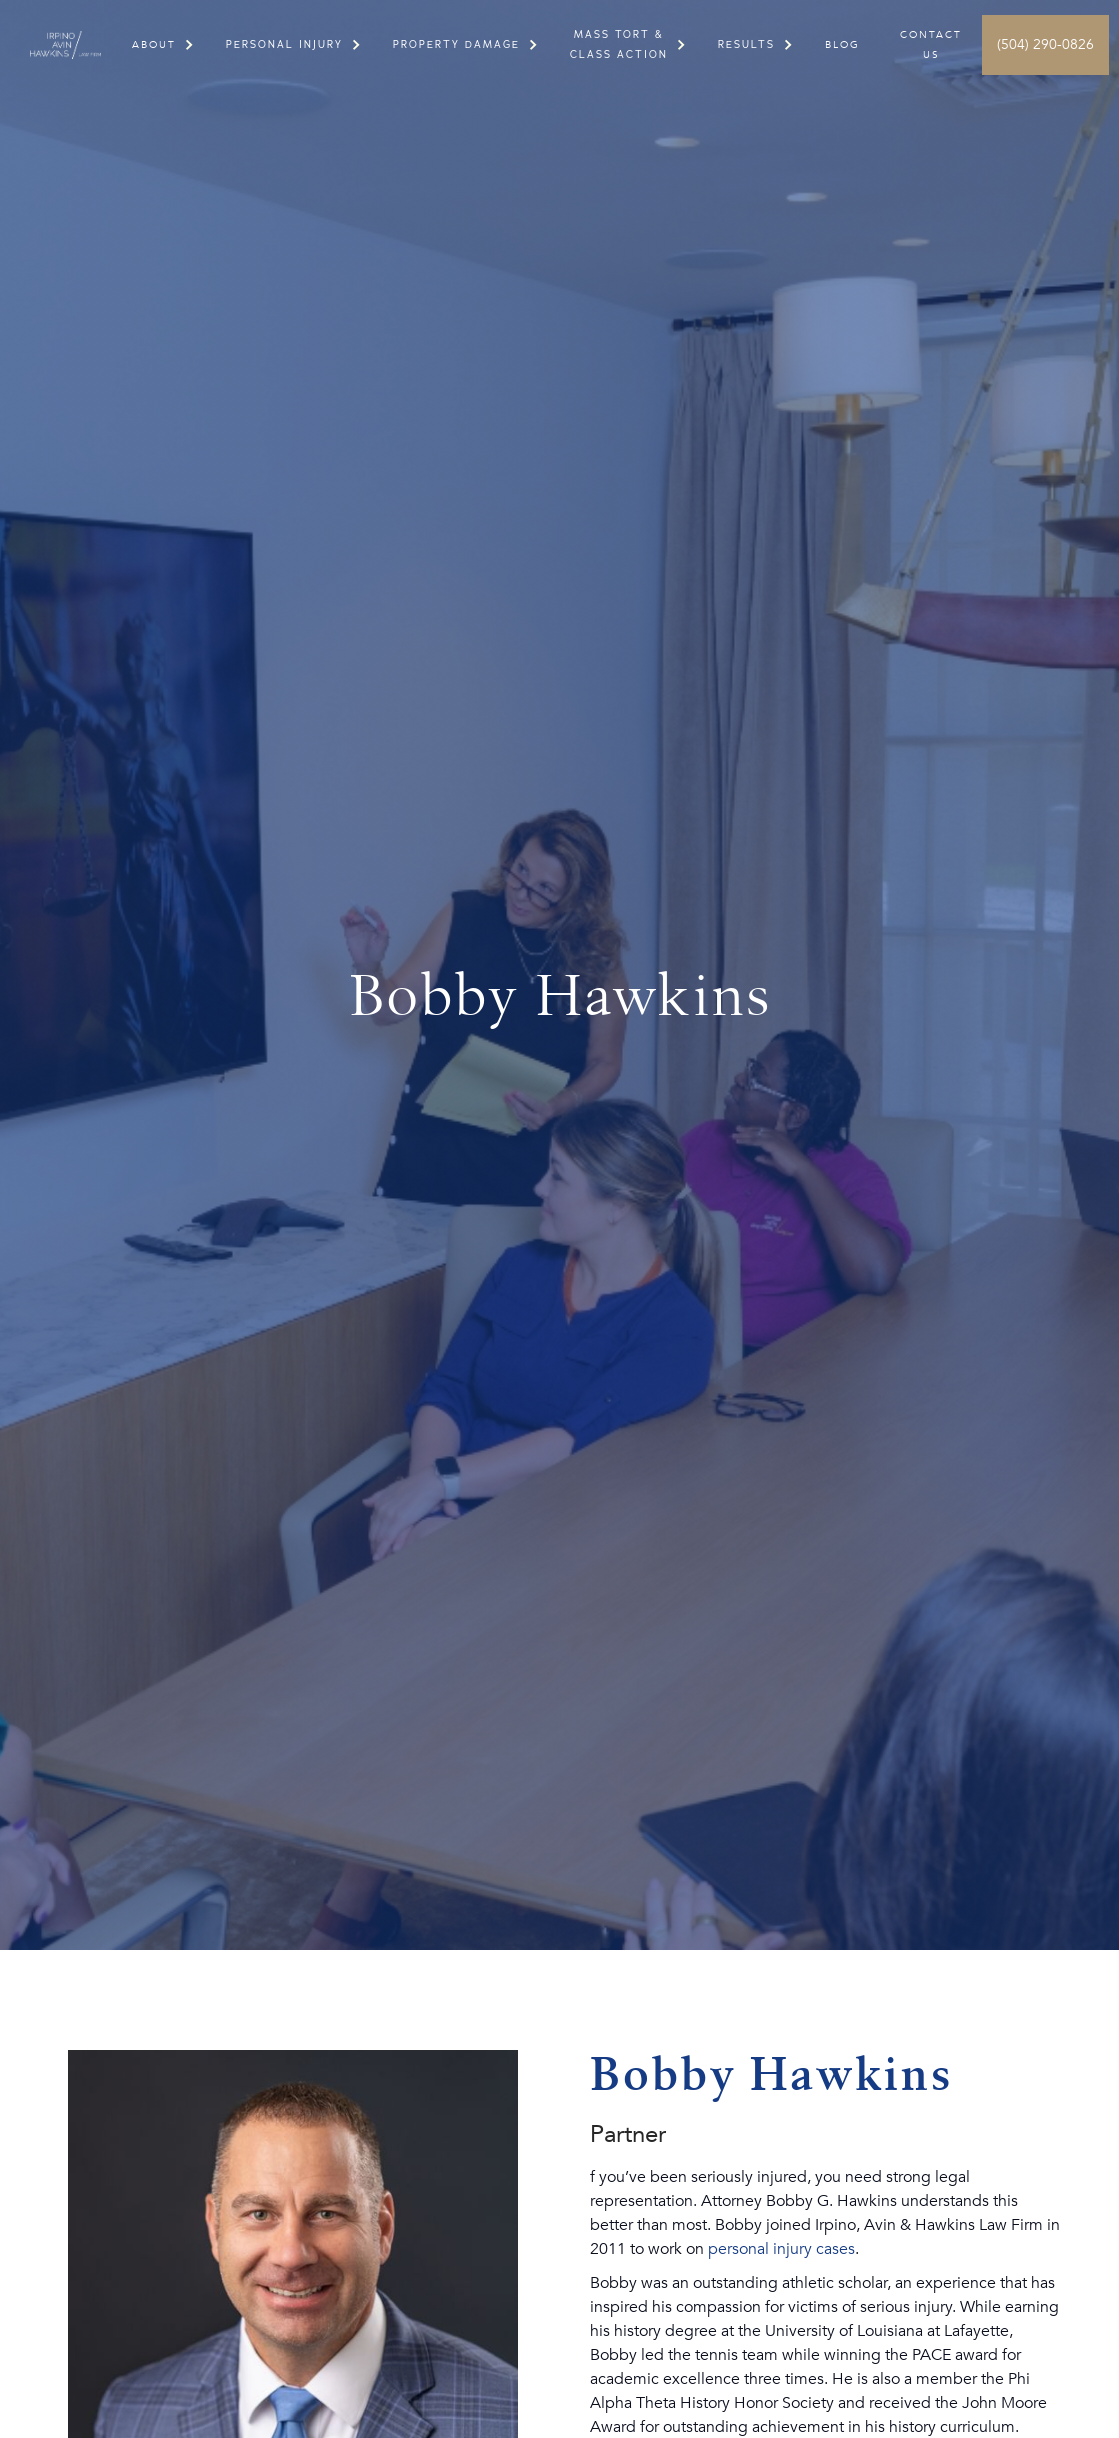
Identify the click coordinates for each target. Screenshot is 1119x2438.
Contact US (931, 45)
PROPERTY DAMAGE (456, 44)
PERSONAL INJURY (284, 44)
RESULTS (746, 44)
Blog (842, 45)
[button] (154, 45)
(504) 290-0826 (1045, 44)
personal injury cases (781, 2249)
